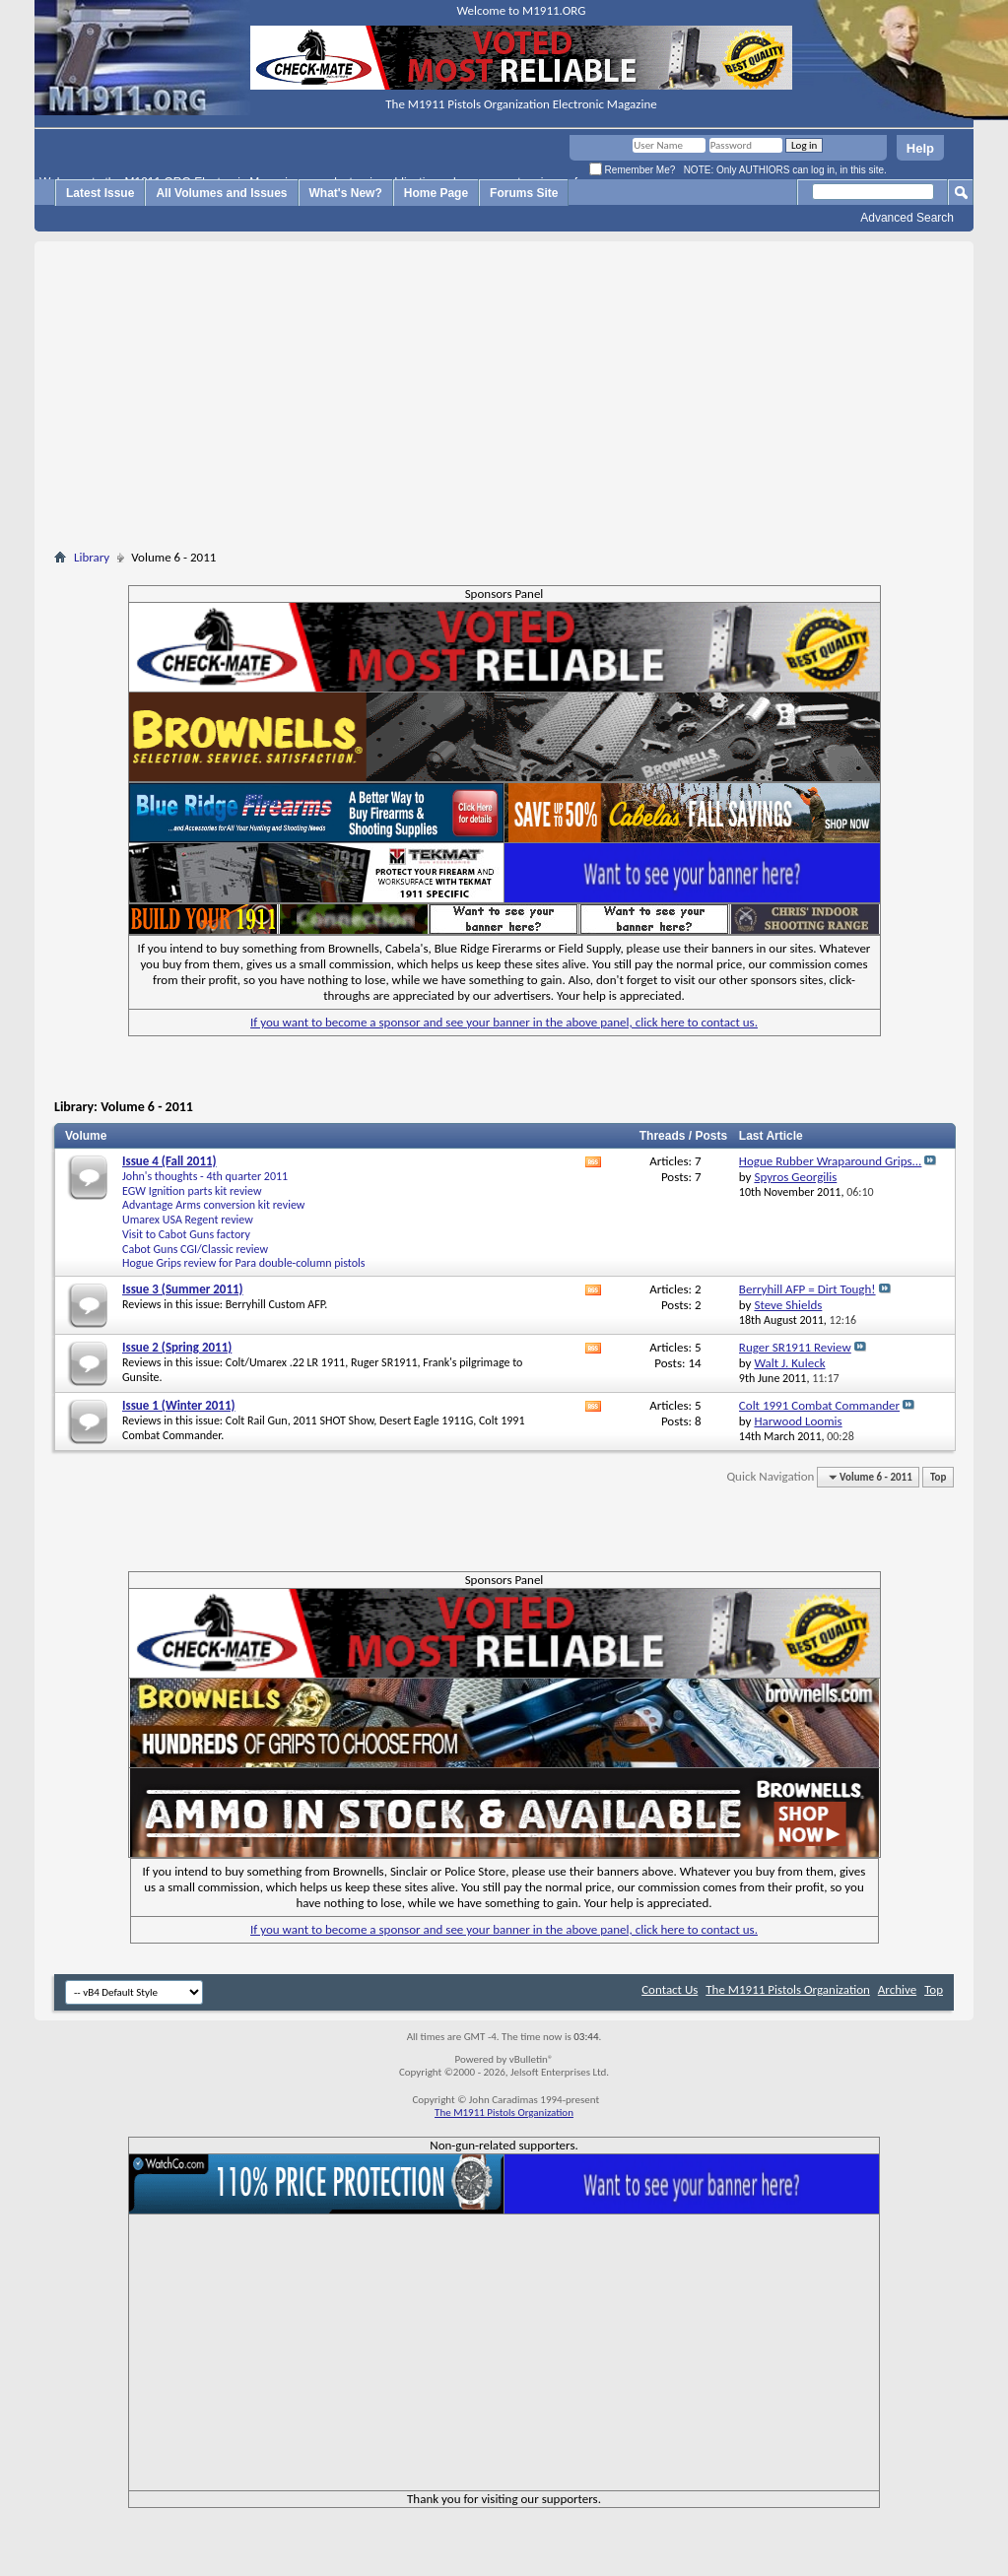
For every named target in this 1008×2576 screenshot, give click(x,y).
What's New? (345, 193)
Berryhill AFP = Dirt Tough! (807, 1289)
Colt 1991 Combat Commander (819, 1405)
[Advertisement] (504, 399)
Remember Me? (632, 170)
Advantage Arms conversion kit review (213, 1205)
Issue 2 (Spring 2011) (177, 1347)
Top (938, 1477)
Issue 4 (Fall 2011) (169, 1161)
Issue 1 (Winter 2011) (178, 1405)
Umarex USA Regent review (187, 1219)
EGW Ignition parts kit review (192, 1191)
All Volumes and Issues (221, 193)
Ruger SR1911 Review (795, 1347)
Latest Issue (100, 193)
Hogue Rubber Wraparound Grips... (830, 1161)
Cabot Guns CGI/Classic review (195, 1249)
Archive (897, 1989)
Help (920, 148)
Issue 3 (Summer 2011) (182, 1289)
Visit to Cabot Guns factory (186, 1234)
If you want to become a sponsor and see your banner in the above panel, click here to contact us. (504, 1022)
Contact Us (669, 1989)
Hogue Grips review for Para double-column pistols (244, 1263)
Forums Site (524, 193)
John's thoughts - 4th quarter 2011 (205, 1176)
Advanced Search (907, 218)
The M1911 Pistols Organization (788, 1989)
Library (91, 557)
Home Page (436, 193)
